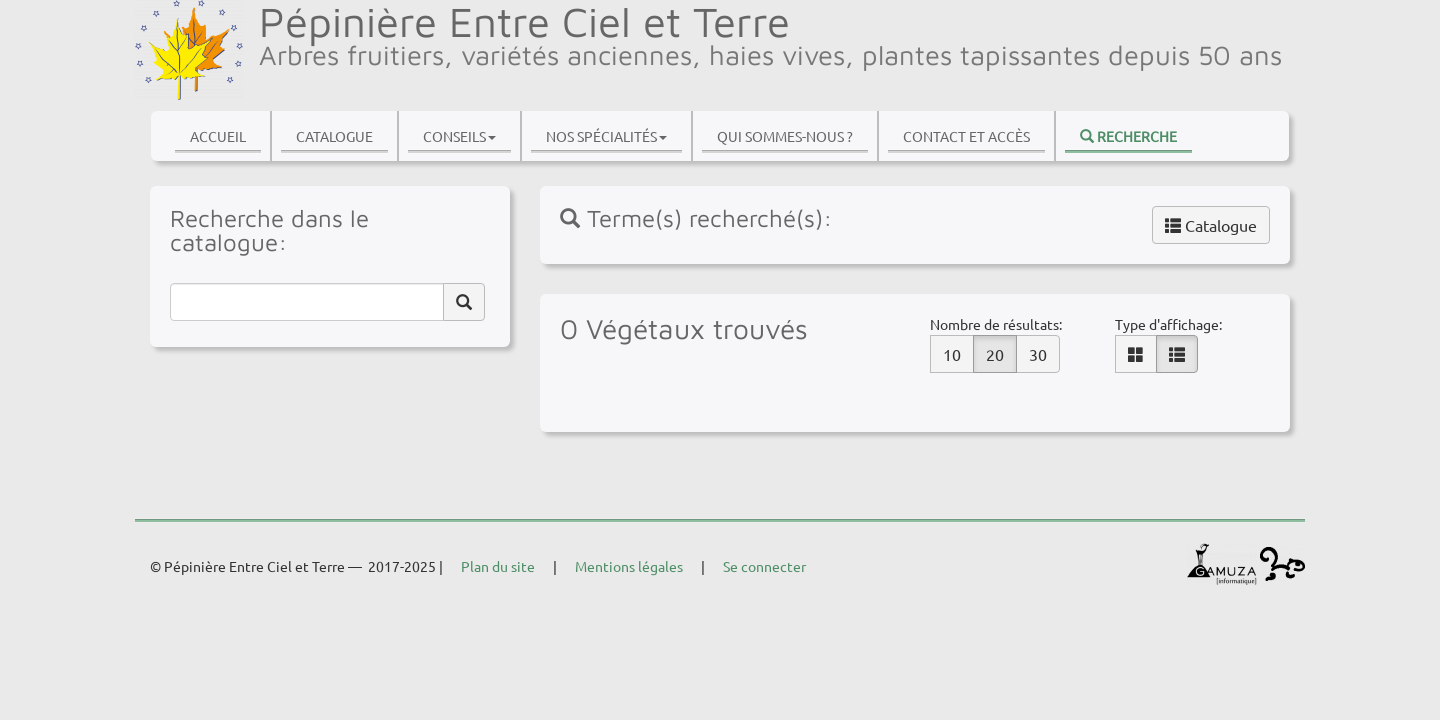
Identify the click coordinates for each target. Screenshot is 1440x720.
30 (1038, 354)
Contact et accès (966, 136)
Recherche (1128, 136)
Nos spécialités (606, 136)
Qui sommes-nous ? (785, 136)
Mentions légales (629, 566)
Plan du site (498, 566)
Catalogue (334, 136)
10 (952, 354)
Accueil (218, 136)
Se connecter (764, 566)
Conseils (459, 136)
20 (995, 354)
